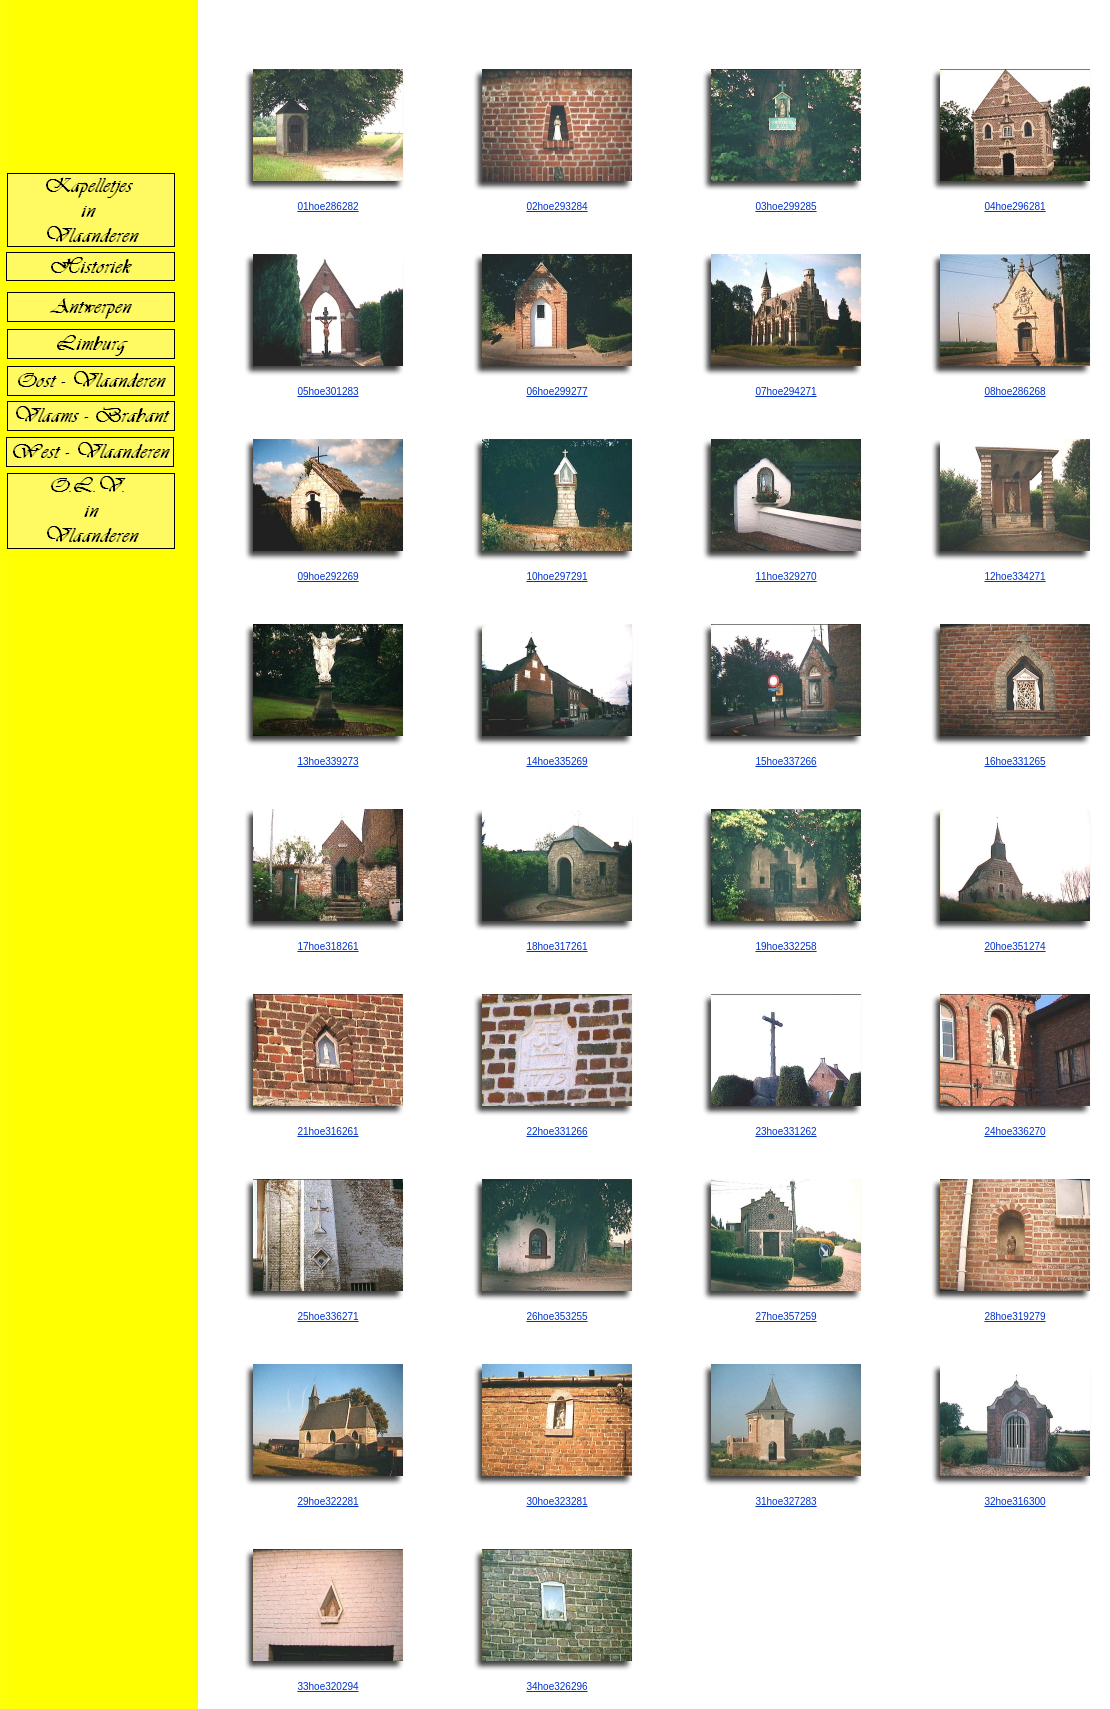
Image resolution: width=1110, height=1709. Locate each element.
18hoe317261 (556, 946)
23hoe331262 (785, 1131)
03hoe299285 (785, 206)
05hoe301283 (327, 391)
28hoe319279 (1014, 1316)
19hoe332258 (785, 946)
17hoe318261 (327, 946)
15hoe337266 (785, 761)
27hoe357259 (785, 1316)
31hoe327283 (785, 1501)
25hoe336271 (327, 1316)
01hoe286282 (327, 206)
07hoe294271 (785, 391)
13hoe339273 (327, 761)
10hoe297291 (556, 576)
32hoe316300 (1014, 1501)
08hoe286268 (1014, 391)
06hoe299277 (556, 391)
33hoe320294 (327, 1686)
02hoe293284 (556, 206)
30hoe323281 (556, 1501)
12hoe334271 (1014, 576)
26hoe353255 (556, 1316)
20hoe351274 (1014, 946)
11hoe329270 (785, 576)
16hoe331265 (1014, 761)
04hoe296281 (1014, 206)
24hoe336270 (1014, 1131)
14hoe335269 (556, 761)
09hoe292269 (327, 576)
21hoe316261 (327, 1131)
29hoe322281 (327, 1501)
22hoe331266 (556, 1131)
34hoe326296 (556, 1686)
